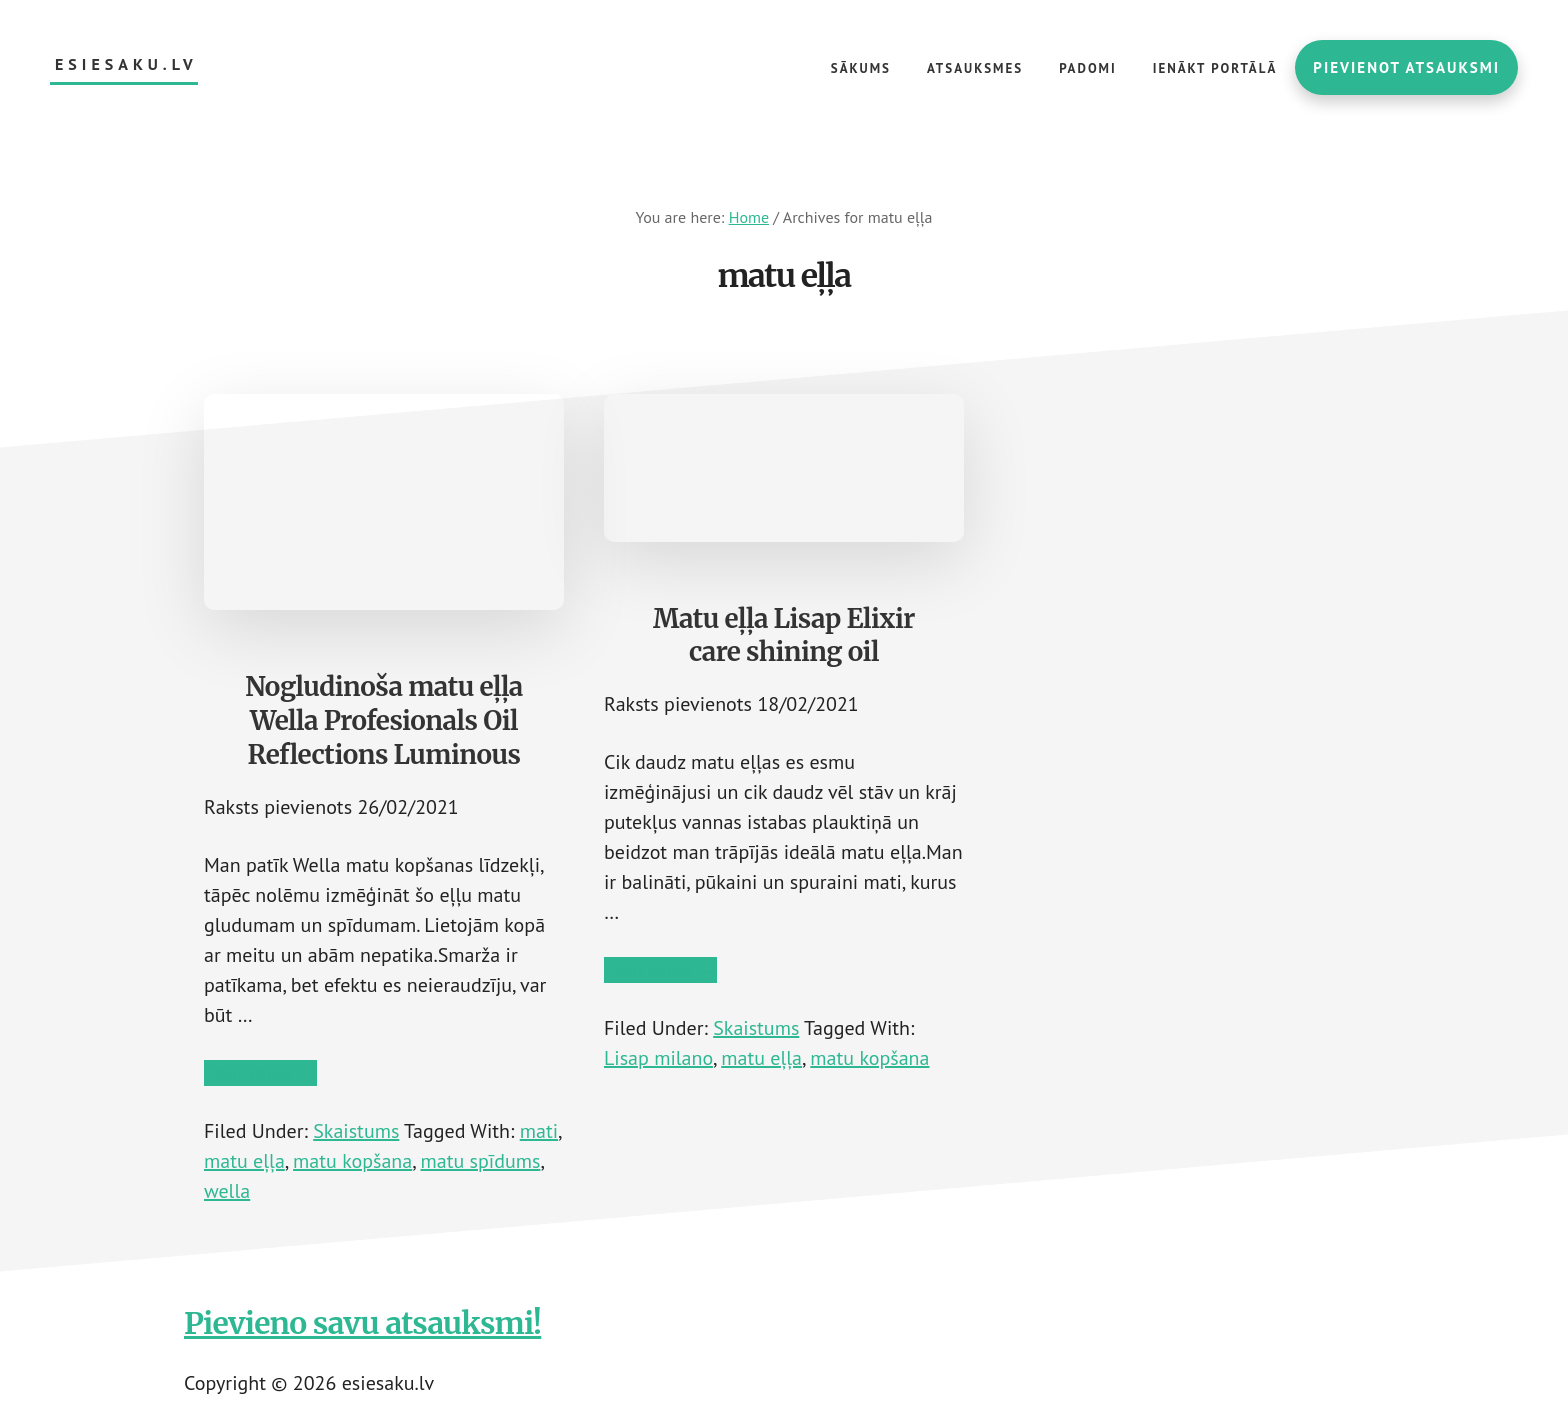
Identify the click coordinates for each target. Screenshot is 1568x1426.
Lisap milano (658, 1058)
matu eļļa (244, 1161)
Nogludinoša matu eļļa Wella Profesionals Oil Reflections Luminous (384, 720)
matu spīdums (481, 1161)
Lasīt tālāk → (260, 1073)
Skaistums (356, 1131)
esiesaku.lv (126, 64)
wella (227, 1191)
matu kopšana (352, 1161)
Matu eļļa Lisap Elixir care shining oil (784, 635)
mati (539, 1131)
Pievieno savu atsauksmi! (362, 1323)
